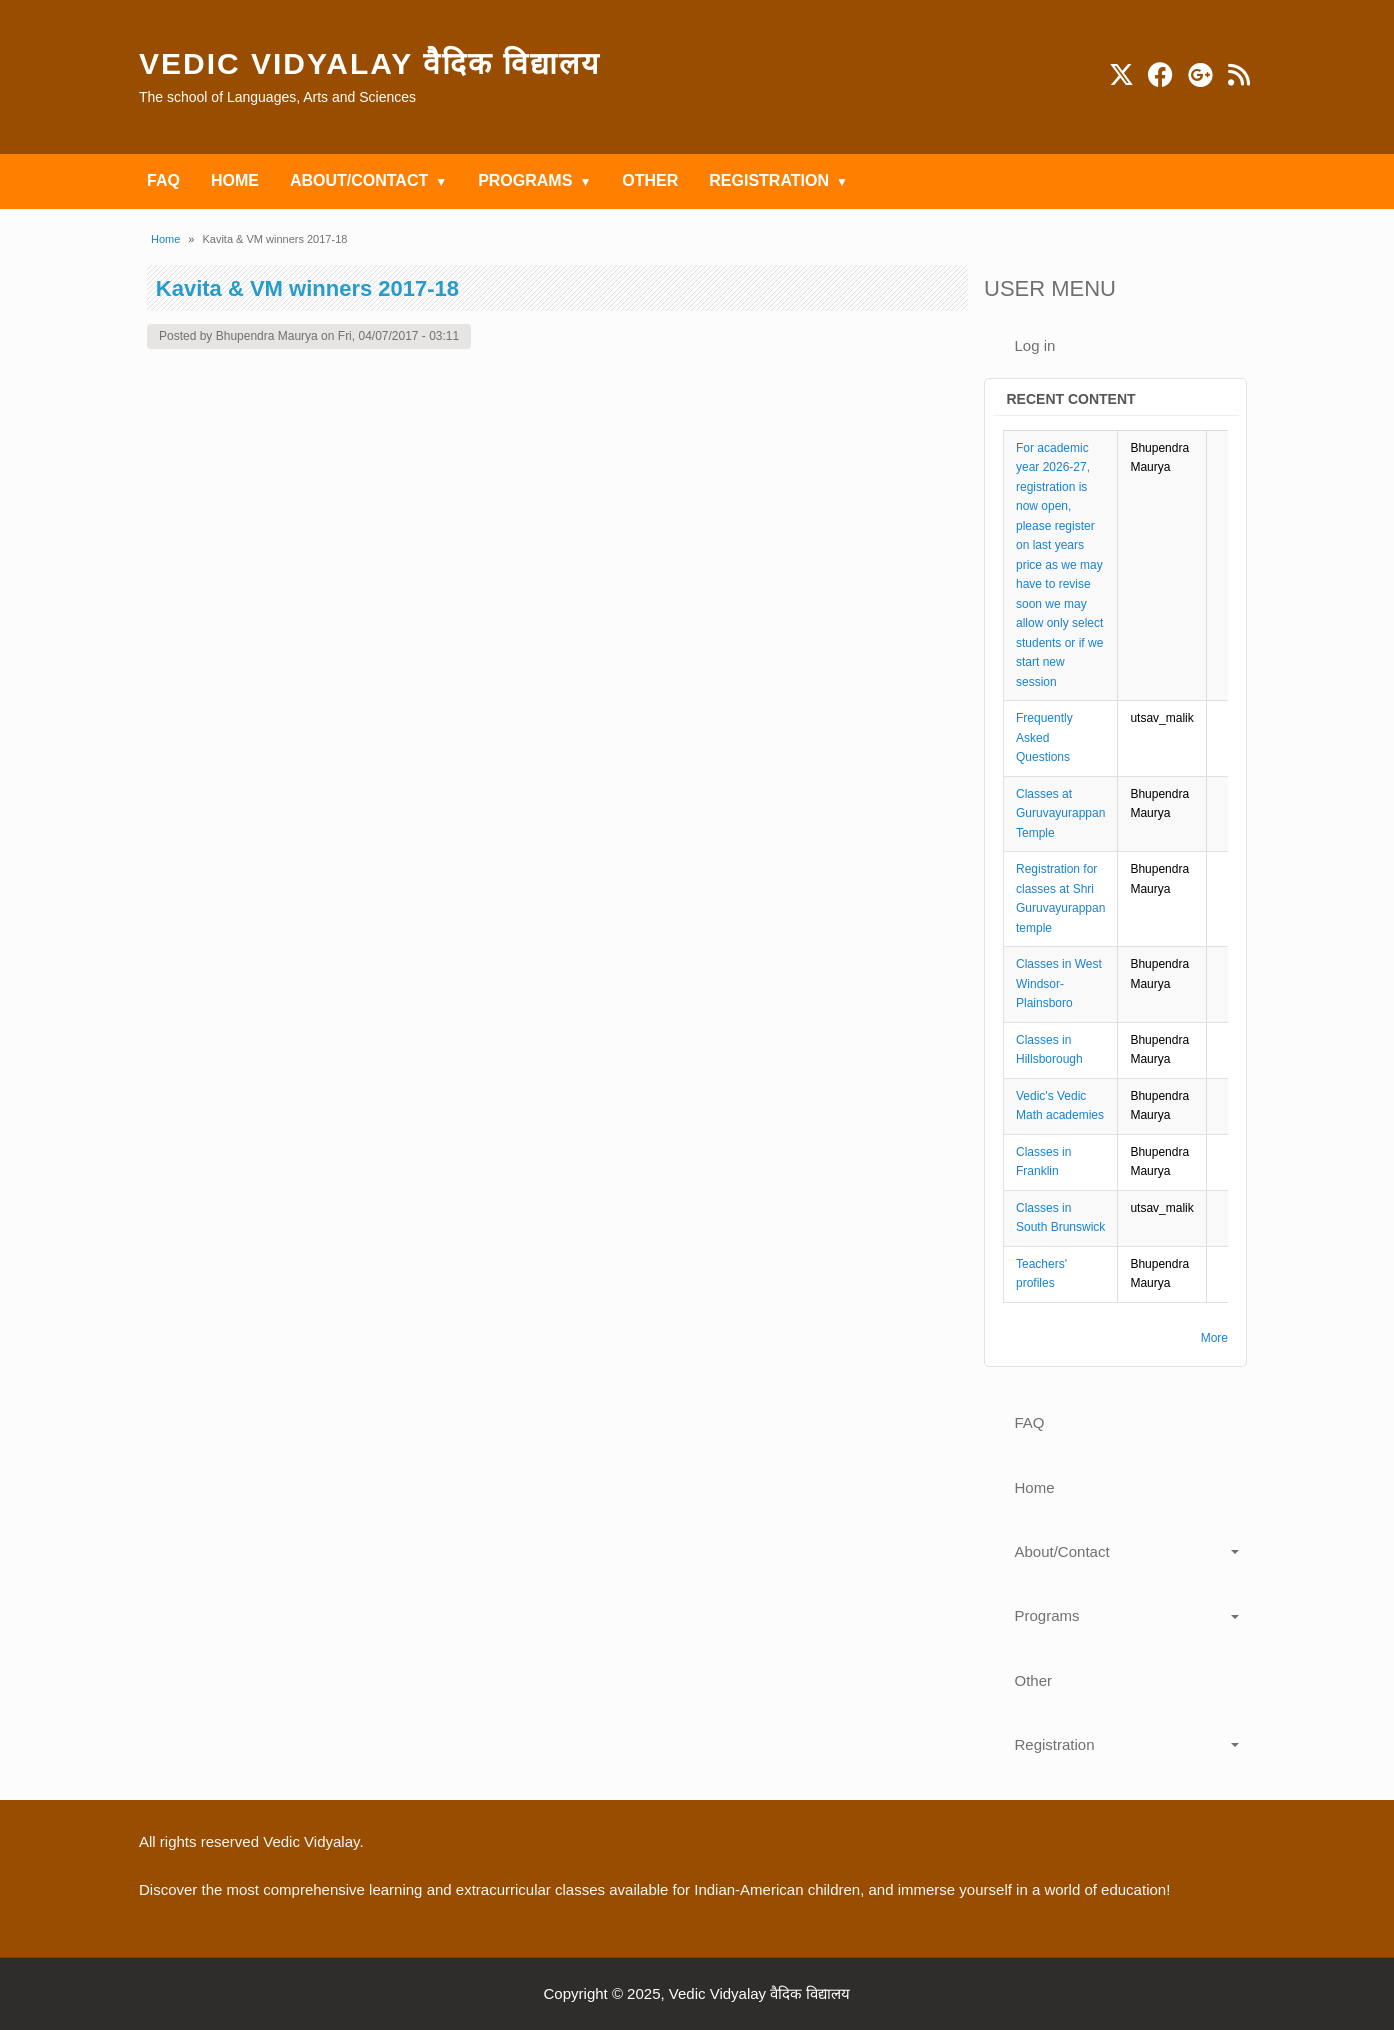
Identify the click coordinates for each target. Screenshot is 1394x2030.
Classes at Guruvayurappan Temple (1060, 813)
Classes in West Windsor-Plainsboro (1059, 983)
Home (165, 239)
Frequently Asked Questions (1044, 737)
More (1214, 1338)
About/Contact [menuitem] (359, 180)
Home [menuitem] (235, 180)
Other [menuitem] (650, 180)
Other (1034, 1680)
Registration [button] (1055, 1744)
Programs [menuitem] (525, 180)
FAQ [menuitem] (163, 180)
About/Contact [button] (1062, 1551)
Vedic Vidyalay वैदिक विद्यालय (369, 63)
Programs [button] (1047, 1615)
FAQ (1030, 1422)
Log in (1035, 345)
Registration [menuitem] (769, 180)
